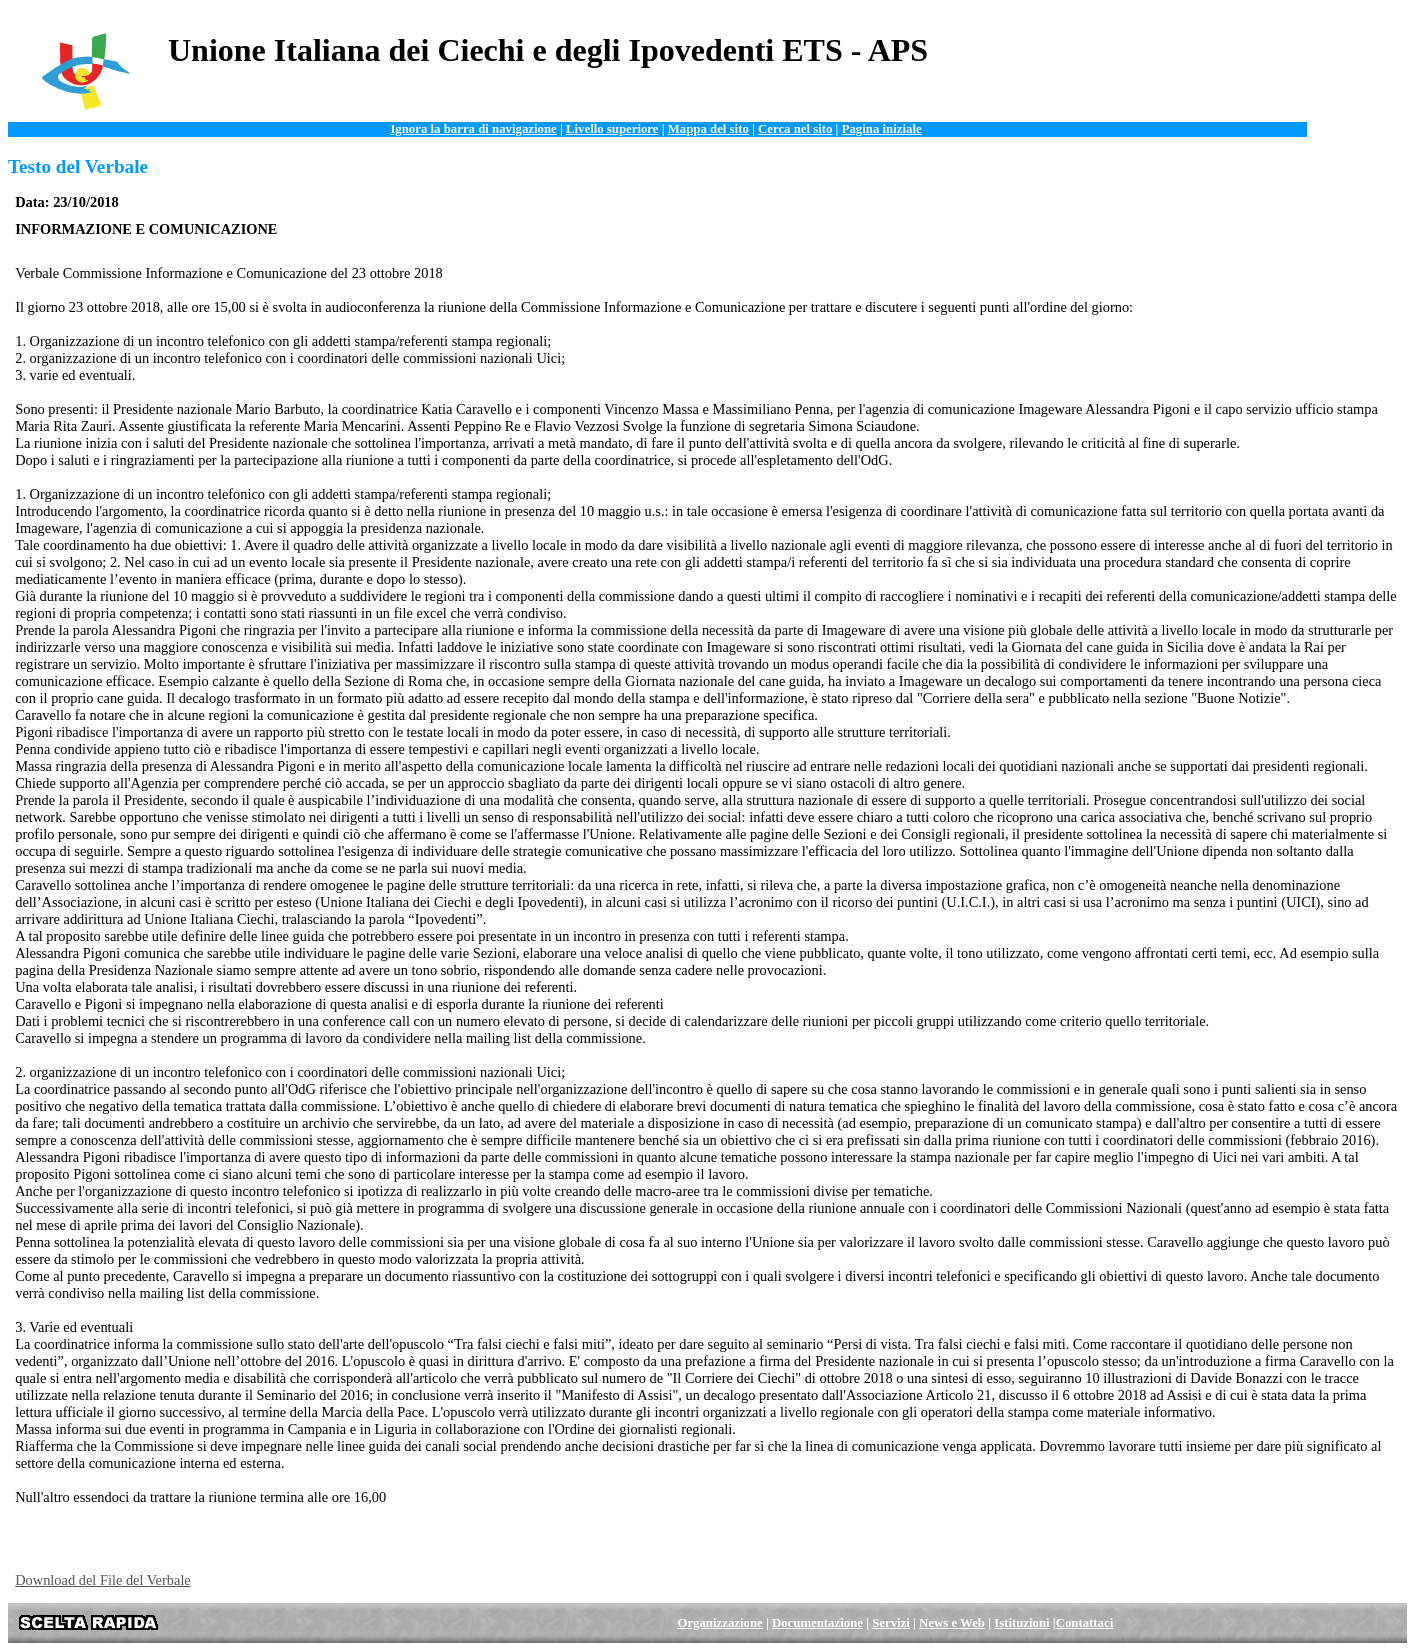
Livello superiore (612, 129)
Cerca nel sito (795, 129)
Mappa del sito (708, 129)
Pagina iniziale (882, 129)
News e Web (952, 1623)
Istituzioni (1021, 1623)
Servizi (891, 1623)
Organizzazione (719, 1623)
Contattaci (1085, 1623)
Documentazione (817, 1623)
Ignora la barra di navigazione (473, 129)
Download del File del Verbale (103, 1580)
